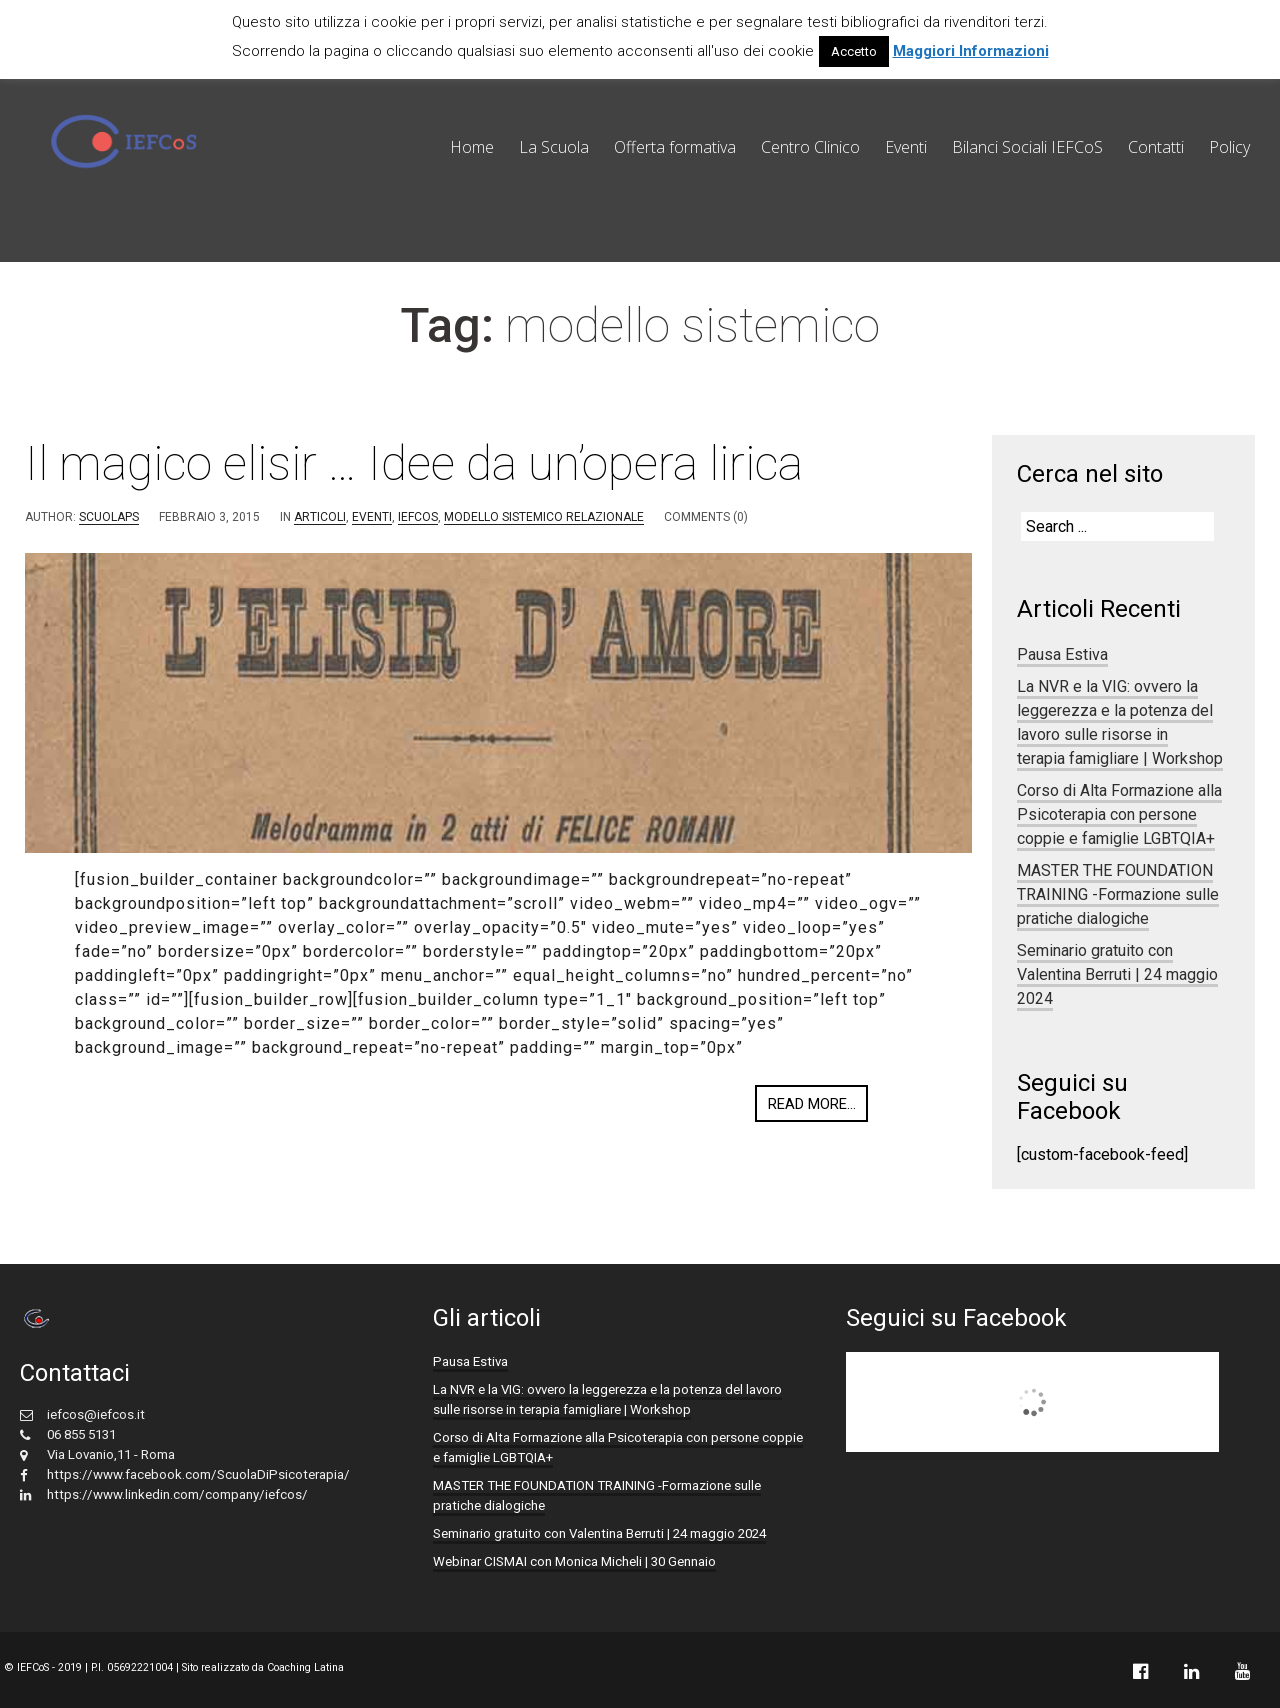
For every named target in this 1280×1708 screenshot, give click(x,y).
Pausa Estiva (1062, 654)
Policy (1229, 147)
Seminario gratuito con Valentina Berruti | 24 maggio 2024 (1117, 974)
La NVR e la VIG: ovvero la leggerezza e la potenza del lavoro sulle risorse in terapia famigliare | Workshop (1120, 722)
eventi (372, 517)
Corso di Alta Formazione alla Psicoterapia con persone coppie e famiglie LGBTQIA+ (1119, 814)
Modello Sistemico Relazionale (544, 517)
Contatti (1156, 147)
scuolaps (109, 517)
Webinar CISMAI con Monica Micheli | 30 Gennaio (574, 1561)
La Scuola (554, 147)
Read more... (812, 1104)
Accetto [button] (854, 51)
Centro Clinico (810, 147)
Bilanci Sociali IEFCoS (1027, 147)
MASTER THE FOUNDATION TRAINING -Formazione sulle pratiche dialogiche (1118, 894)
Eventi (906, 147)
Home (472, 147)
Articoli (320, 517)
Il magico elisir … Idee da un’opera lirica (414, 463)
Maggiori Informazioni (971, 51)
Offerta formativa (675, 147)
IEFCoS (418, 517)
